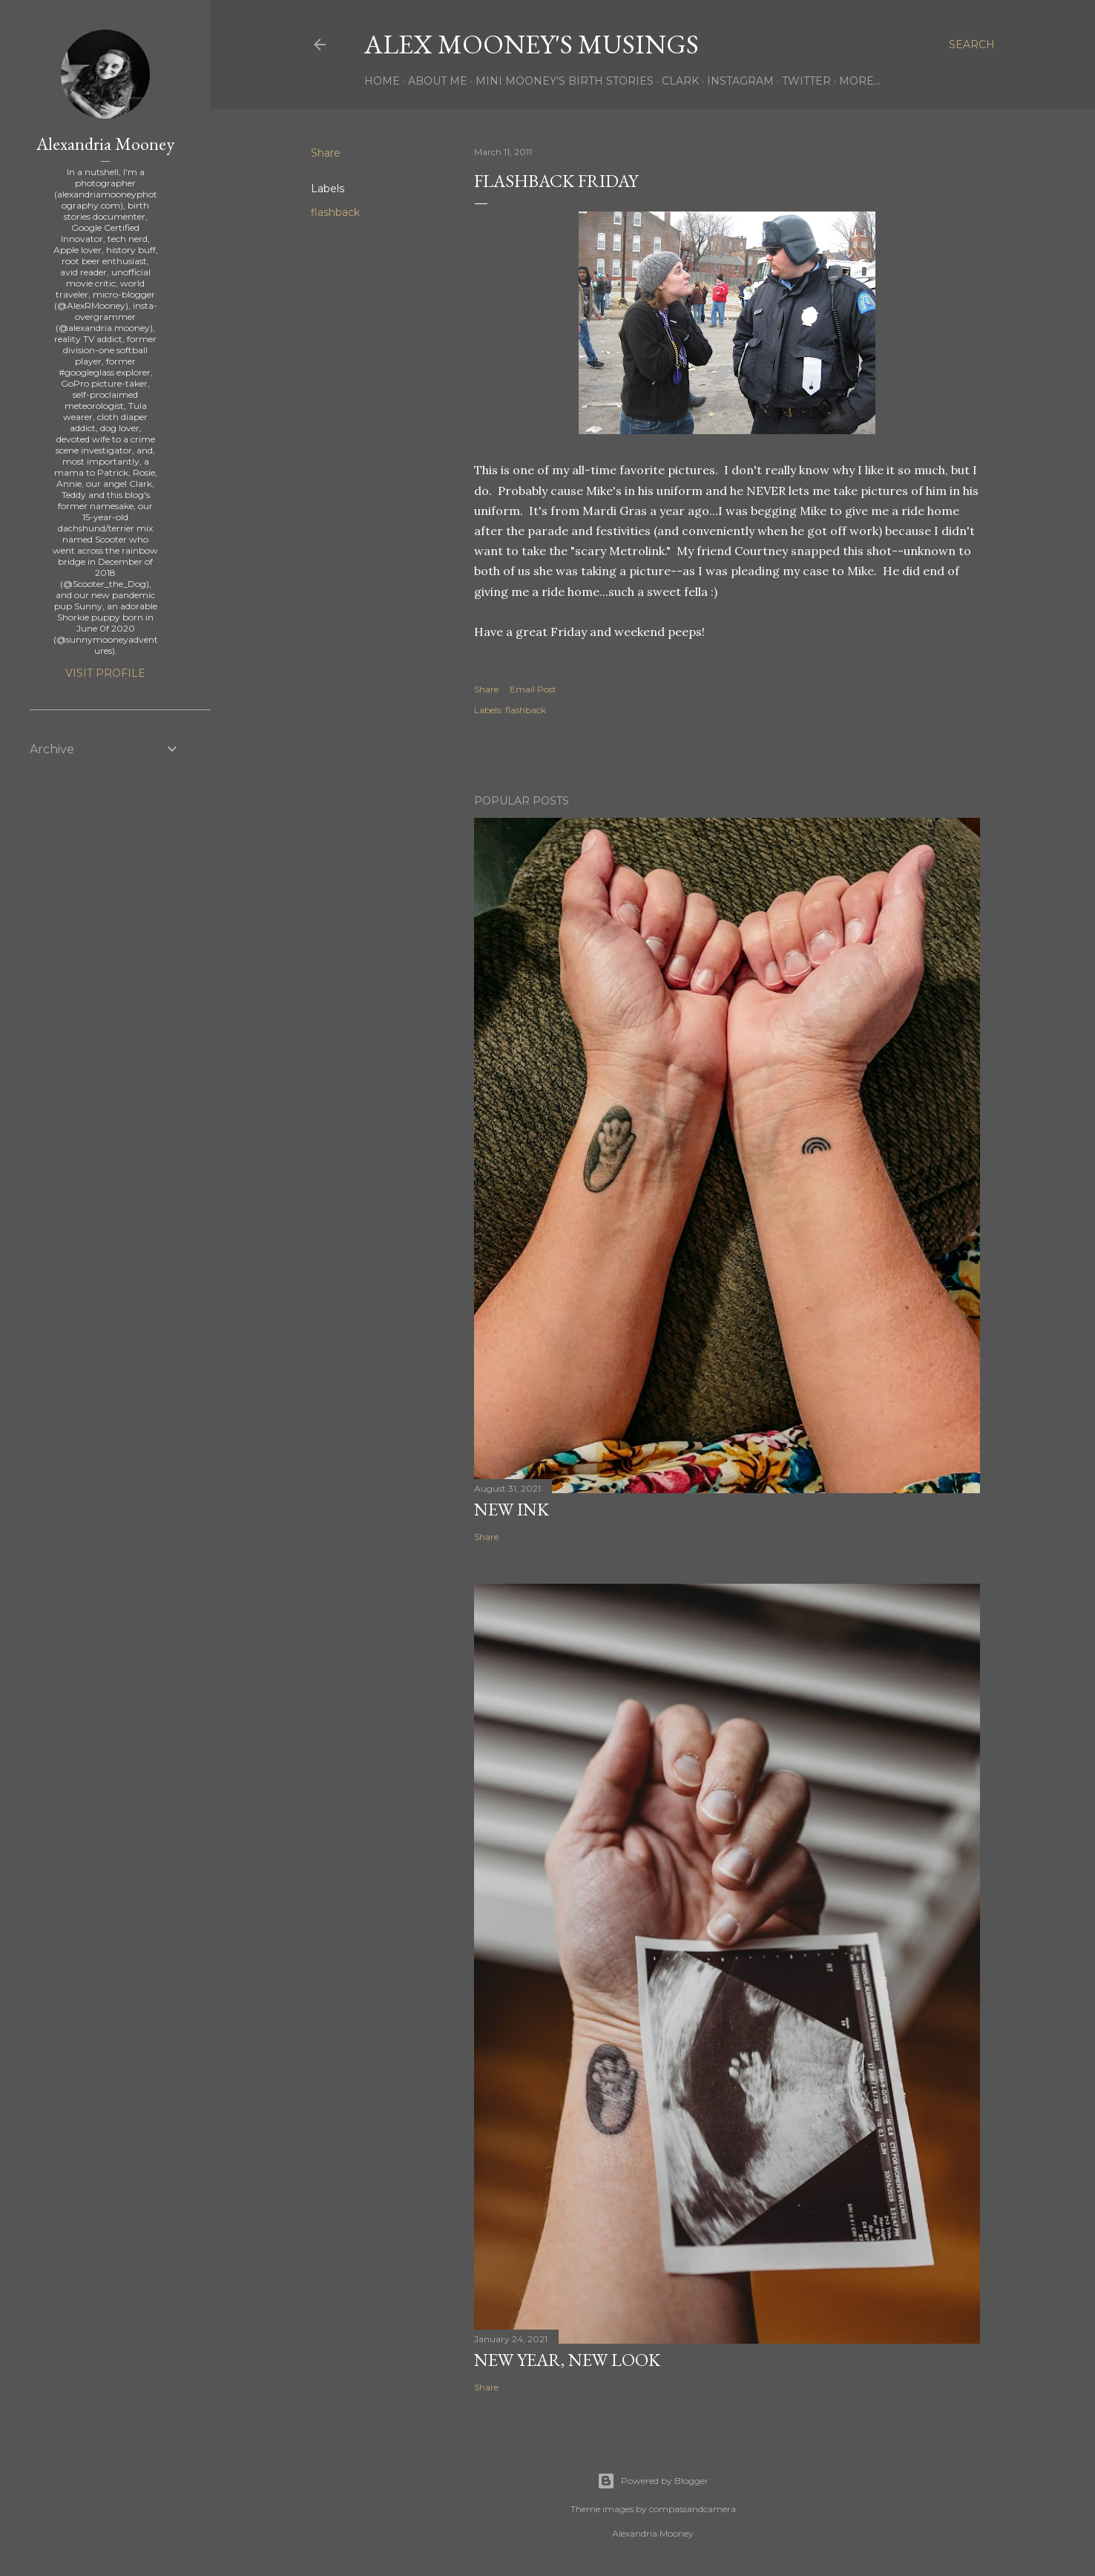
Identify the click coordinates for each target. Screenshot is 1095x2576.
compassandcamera (692, 2508)
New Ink (511, 1509)
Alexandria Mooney (105, 143)
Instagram (740, 81)
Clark (680, 81)
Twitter (806, 81)
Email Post (533, 689)
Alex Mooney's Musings (531, 44)
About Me (437, 81)
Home (382, 81)
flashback (335, 212)
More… (860, 81)
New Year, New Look (567, 2359)
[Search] (972, 44)
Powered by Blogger (652, 2481)
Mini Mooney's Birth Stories (565, 81)
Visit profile (105, 673)
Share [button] (326, 153)
